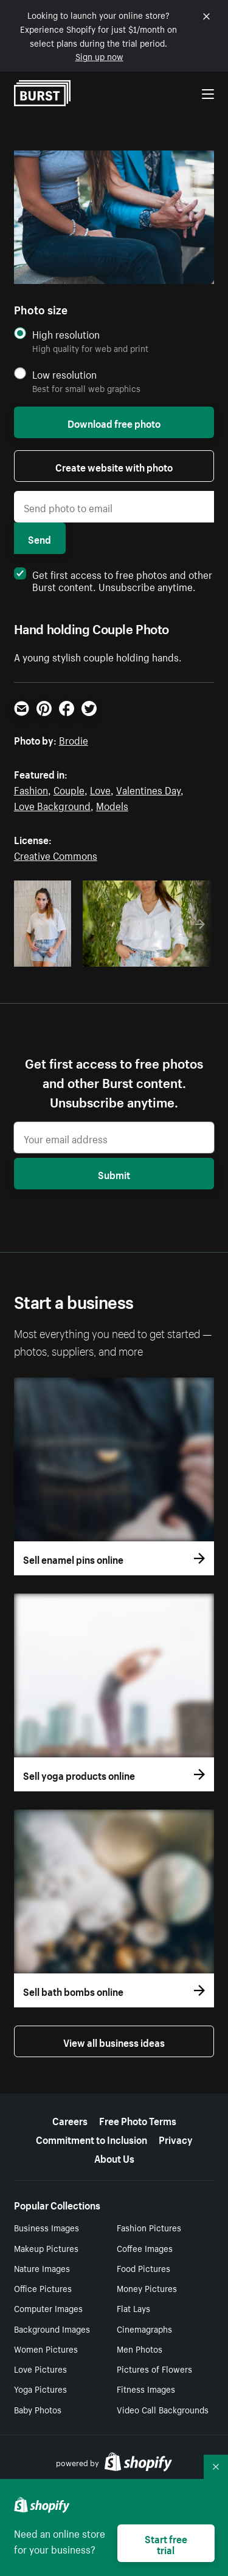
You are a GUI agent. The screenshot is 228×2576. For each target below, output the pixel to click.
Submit (114, 1174)
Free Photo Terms (137, 2120)
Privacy (176, 2138)
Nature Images (42, 2267)
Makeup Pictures (46, 2247)
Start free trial (166, 2543)
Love (100, 789)
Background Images (52, 2328)
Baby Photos (37, 2409)
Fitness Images (146, 2388)
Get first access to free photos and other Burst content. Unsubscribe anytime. (113, 579)
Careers (70, 2120)
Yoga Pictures (40, 2388)
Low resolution (64, 374)
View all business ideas (114, 2041)
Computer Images (48, 2307)
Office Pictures (43, 2287)
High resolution (66, 334)
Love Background (52, 805)
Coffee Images (145, 2247)
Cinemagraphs (144, 2328)
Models (112, 805)
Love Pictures (40, 2368)
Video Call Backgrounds (163, 2409)
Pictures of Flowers (154, 2368)
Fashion (31, 789)
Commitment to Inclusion (91, 2138)
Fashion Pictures (149, 2227)
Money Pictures (147, 2287)
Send (39, 538)
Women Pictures (46, 2348)
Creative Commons (55, 854)
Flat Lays (133, 2307)
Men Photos (139, 2348)
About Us (114, 2157)
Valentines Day (148, 789)
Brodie (73, 739)
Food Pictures (143, 2267)
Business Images (46, 2227)
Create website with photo (114, 466)
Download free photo (114, 422)
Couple (69, 789)
